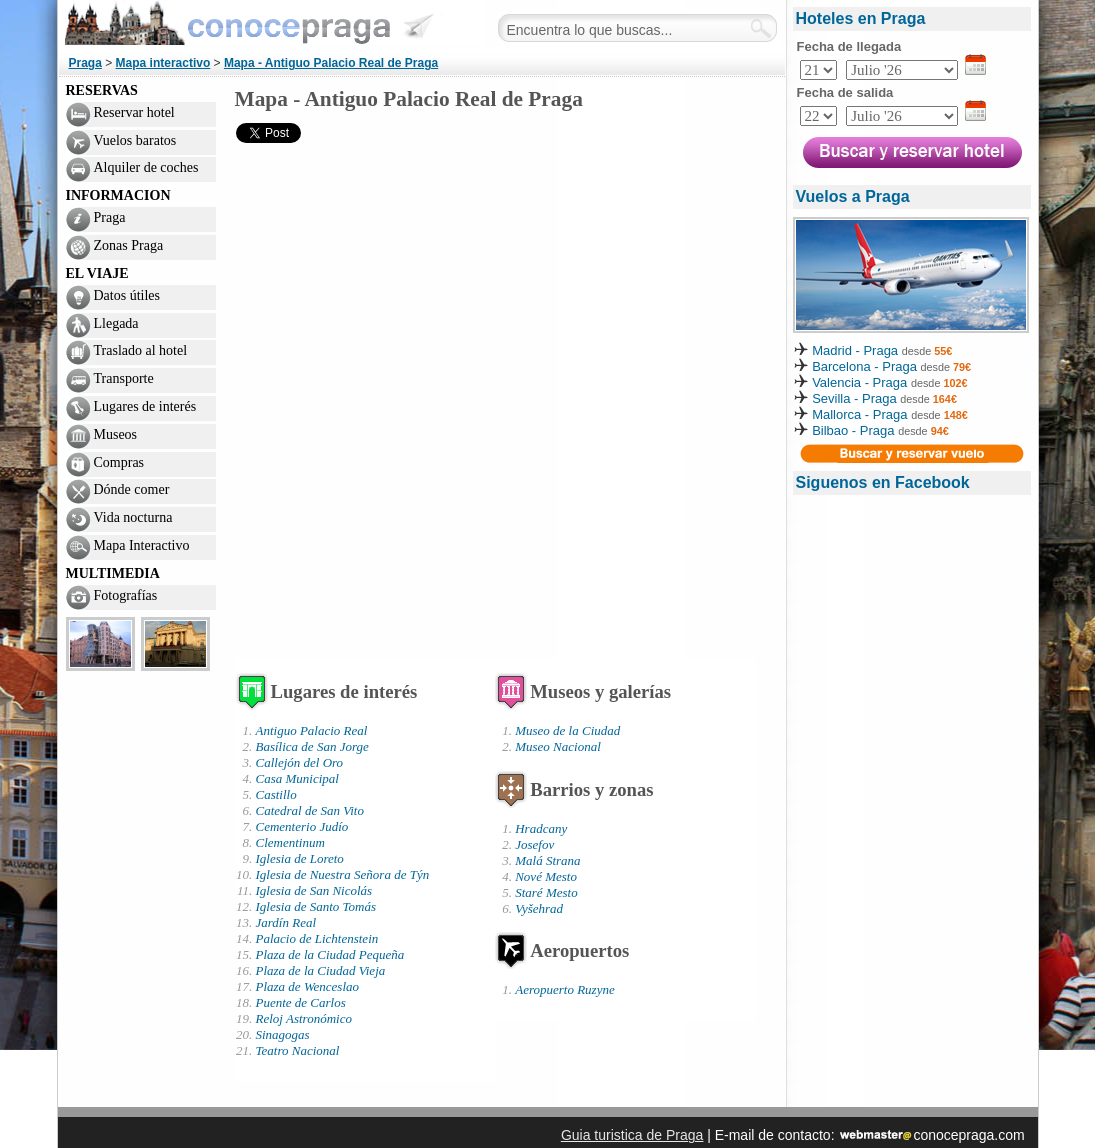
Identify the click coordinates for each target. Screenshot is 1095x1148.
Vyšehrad (539, 908)
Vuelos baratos (135, 140)
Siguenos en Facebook (883, 482)
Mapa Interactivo (142, 545)
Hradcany (541, 828)
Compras (119, 462)
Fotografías (126, 595)
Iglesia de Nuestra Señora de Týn (343, 874)
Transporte (124, 378)
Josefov (534, 844)
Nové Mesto (546, 876)
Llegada (116, 323)
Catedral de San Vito (310, 810)
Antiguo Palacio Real (312, 730)
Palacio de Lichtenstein (317, 938)
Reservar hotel (134, 112)
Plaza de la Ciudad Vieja (321, 970)
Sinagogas (283, 1034)
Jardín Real (286, 922)
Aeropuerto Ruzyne (565, 989)
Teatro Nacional (298, 1050)
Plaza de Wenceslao (308, 986)
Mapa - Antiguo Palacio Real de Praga (331, 63)
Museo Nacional (558, 746)
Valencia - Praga (859, 382)
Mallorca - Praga (859, 414)
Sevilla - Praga (854, 398)
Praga (85, 63)
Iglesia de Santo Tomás (316, 906)
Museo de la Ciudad (567, 730)
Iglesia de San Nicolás (314, 890)
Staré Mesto (546, 892)
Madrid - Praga (855, 350)
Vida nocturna (133, 517)
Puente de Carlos (301, 1002)
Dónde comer (132, 489)
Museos (116, 434)
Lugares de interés (145, 406)
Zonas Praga (129, 245)
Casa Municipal (297, 778)
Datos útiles (127, 295)
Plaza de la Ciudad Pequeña (330, 954)
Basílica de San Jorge (312, 746)
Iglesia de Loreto (300, 858)
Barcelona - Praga (866, 366)
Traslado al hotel (141, 350)
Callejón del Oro (300, 762)
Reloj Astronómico (304, 1018)
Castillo (276, 794)
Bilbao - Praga (853, 430)
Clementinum (290, 842)
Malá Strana (547, 860)
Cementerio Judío (302, 826)
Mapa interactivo (163, 63)
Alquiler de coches (146, 167)
